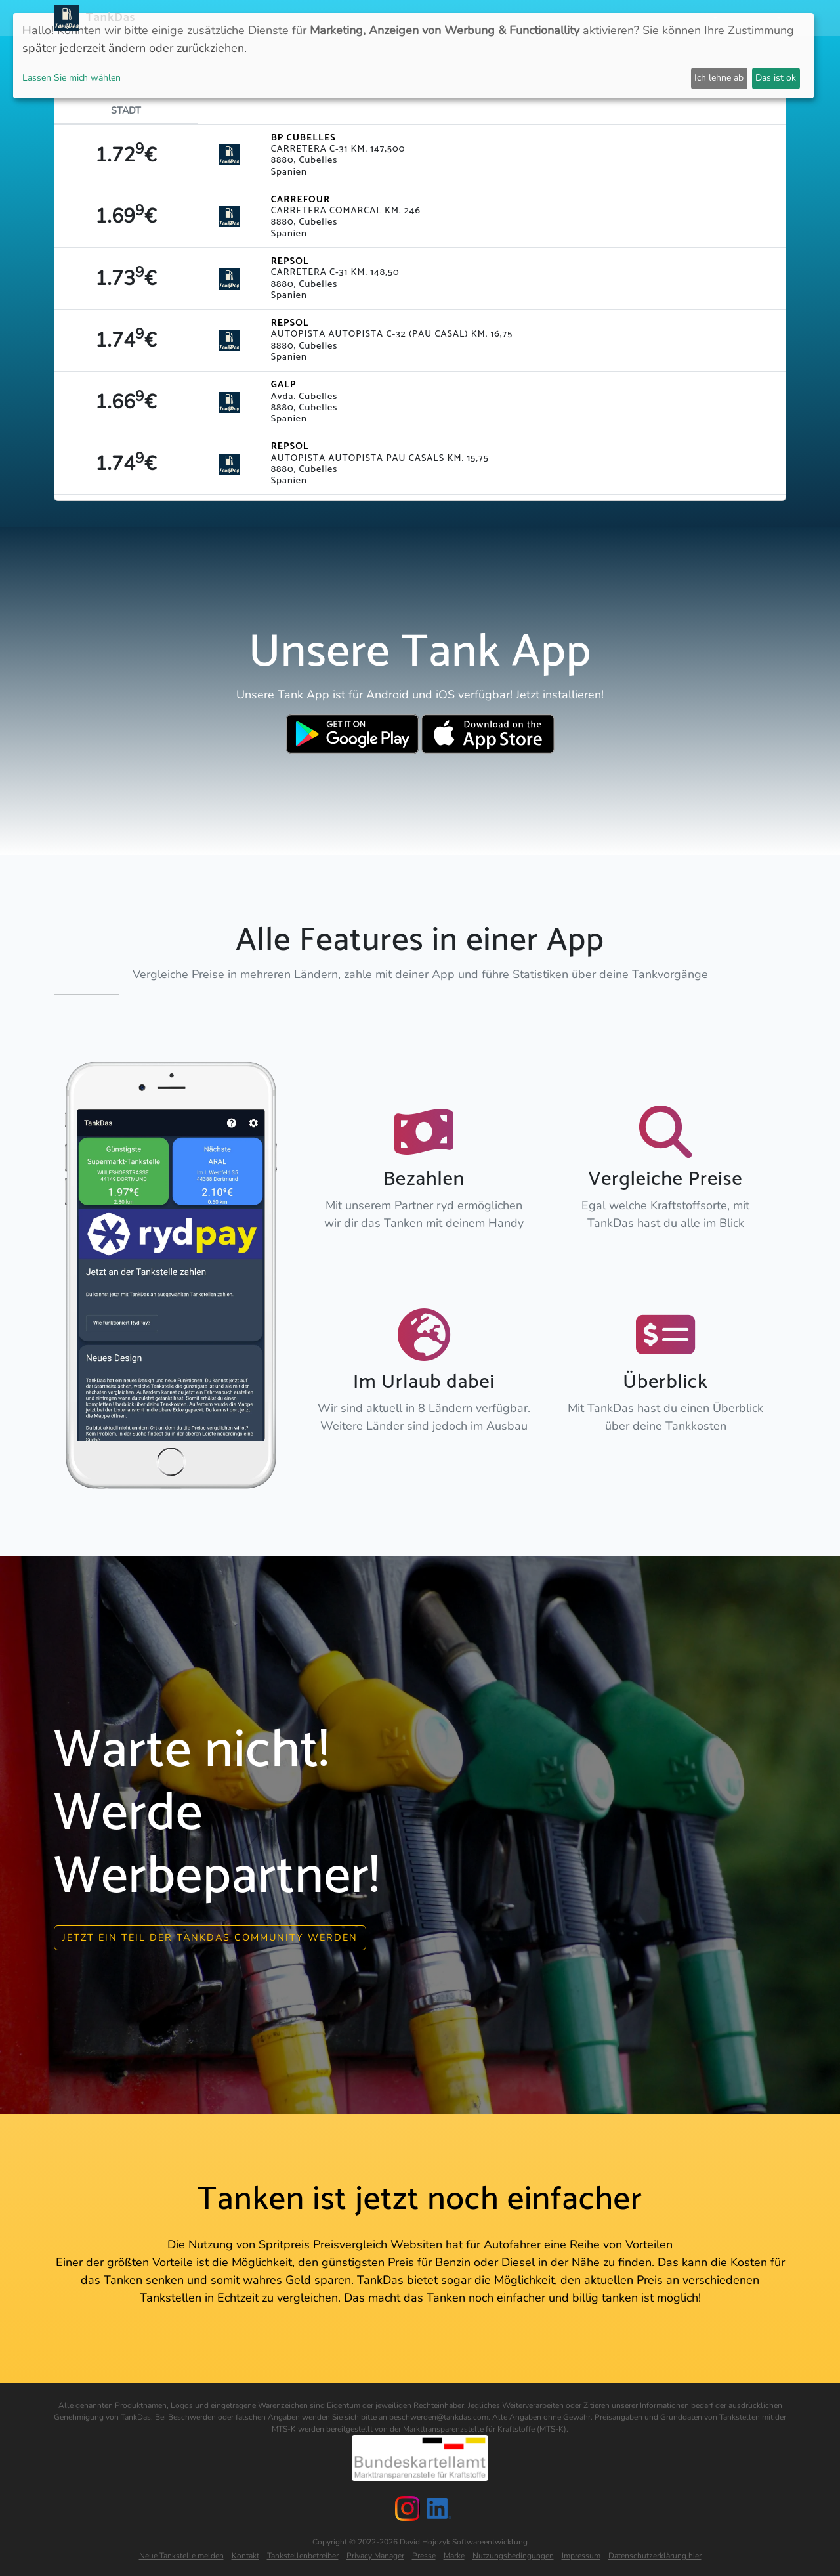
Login (648, 18)
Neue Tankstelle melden (181, 2552)
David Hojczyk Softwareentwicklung (464, 2538)
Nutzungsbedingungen (513, 2552)
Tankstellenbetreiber (303, 2552)
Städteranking (483, 18)
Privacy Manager (375, 2552)
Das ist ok (775, 78)
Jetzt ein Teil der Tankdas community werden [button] (210, 1934)
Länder (418, 18)
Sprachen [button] (751, 18)
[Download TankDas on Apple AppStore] (488, 734)
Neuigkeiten (333, 18)
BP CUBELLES (303, 138)
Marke (454, 2552)
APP (381, 18)
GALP (284, 385)
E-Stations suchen (577, 18)
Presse (424, 2552)
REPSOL (290, 261)
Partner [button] (692, 18)
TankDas (107, 18)
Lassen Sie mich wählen (71, 78)
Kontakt (245, 2552)
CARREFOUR (300, 199)
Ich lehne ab (719, 78)
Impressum (581, 2552)
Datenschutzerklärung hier (655, 2552)
